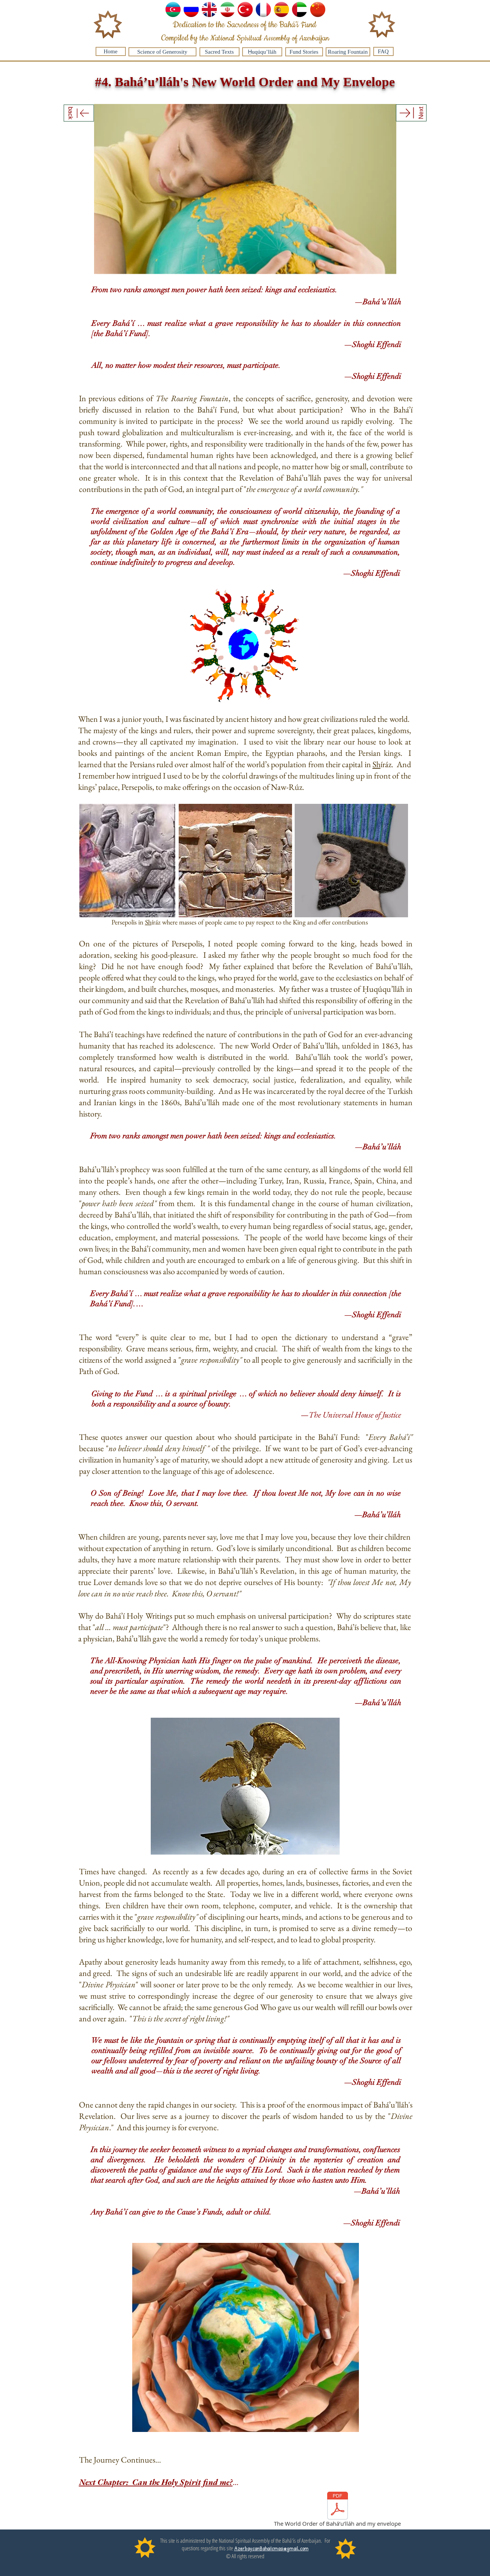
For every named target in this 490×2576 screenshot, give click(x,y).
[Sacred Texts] (219, 51)
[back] (78, 113)
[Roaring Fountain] (348, 51)
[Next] (411, 112)
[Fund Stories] (304, 51)
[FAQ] (383, 51)
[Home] (111, 51)
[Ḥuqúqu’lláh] (262, 51)
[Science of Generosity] (162, 51)
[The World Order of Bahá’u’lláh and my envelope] (337, 2510)
